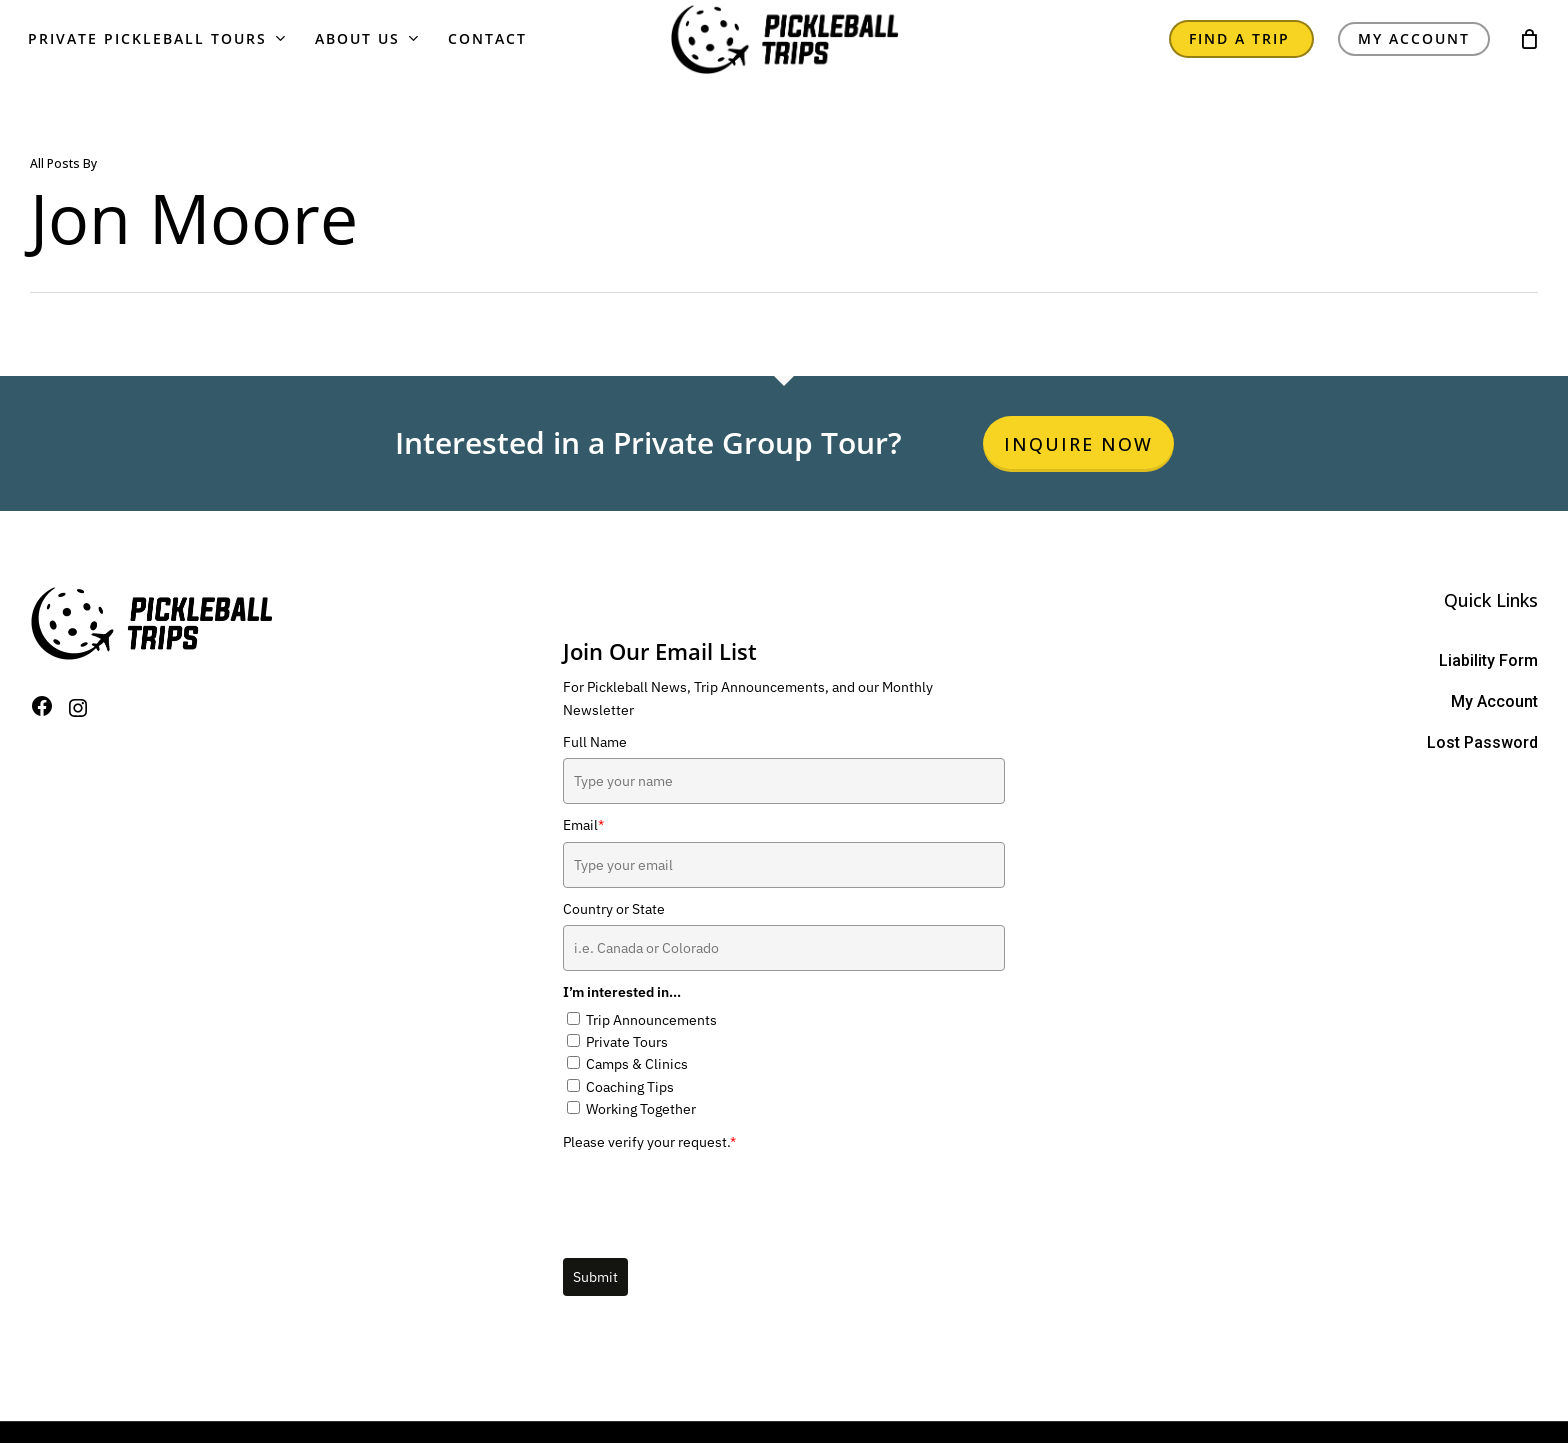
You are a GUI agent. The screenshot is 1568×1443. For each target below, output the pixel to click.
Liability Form (1488, 660)
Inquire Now (1078, 444)
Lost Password (1482, 742)
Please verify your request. (649, 1142)
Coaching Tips (630, 1087)
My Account (1494, 701)
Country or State (614, 909)
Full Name (595, 742)
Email (583, 825)
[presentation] (715, 1197)
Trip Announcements (651, 1020)
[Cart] (1529, 56)
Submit (595, 1277)
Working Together (641, 1109)
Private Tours (627, 1042)
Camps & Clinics (637, 1064)
